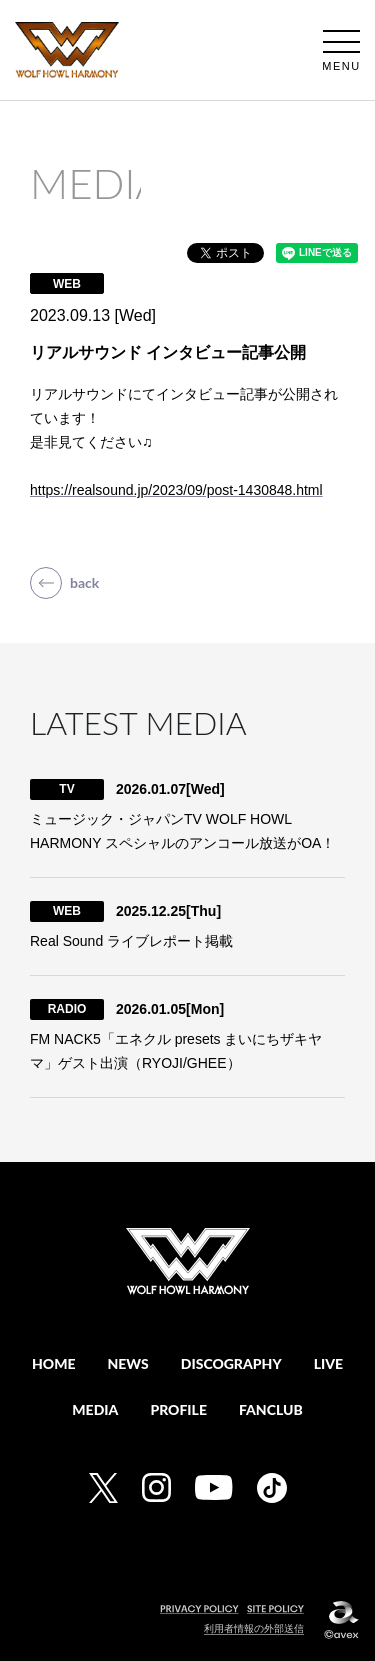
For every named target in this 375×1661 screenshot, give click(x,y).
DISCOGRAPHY (231, 1363)
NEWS (128, 1363)
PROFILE (178, 1409)
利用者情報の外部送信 (254, 1628)
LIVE (328, 1363)
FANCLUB (271, 1409)
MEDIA (95, 1409)
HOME (54, 1363)
